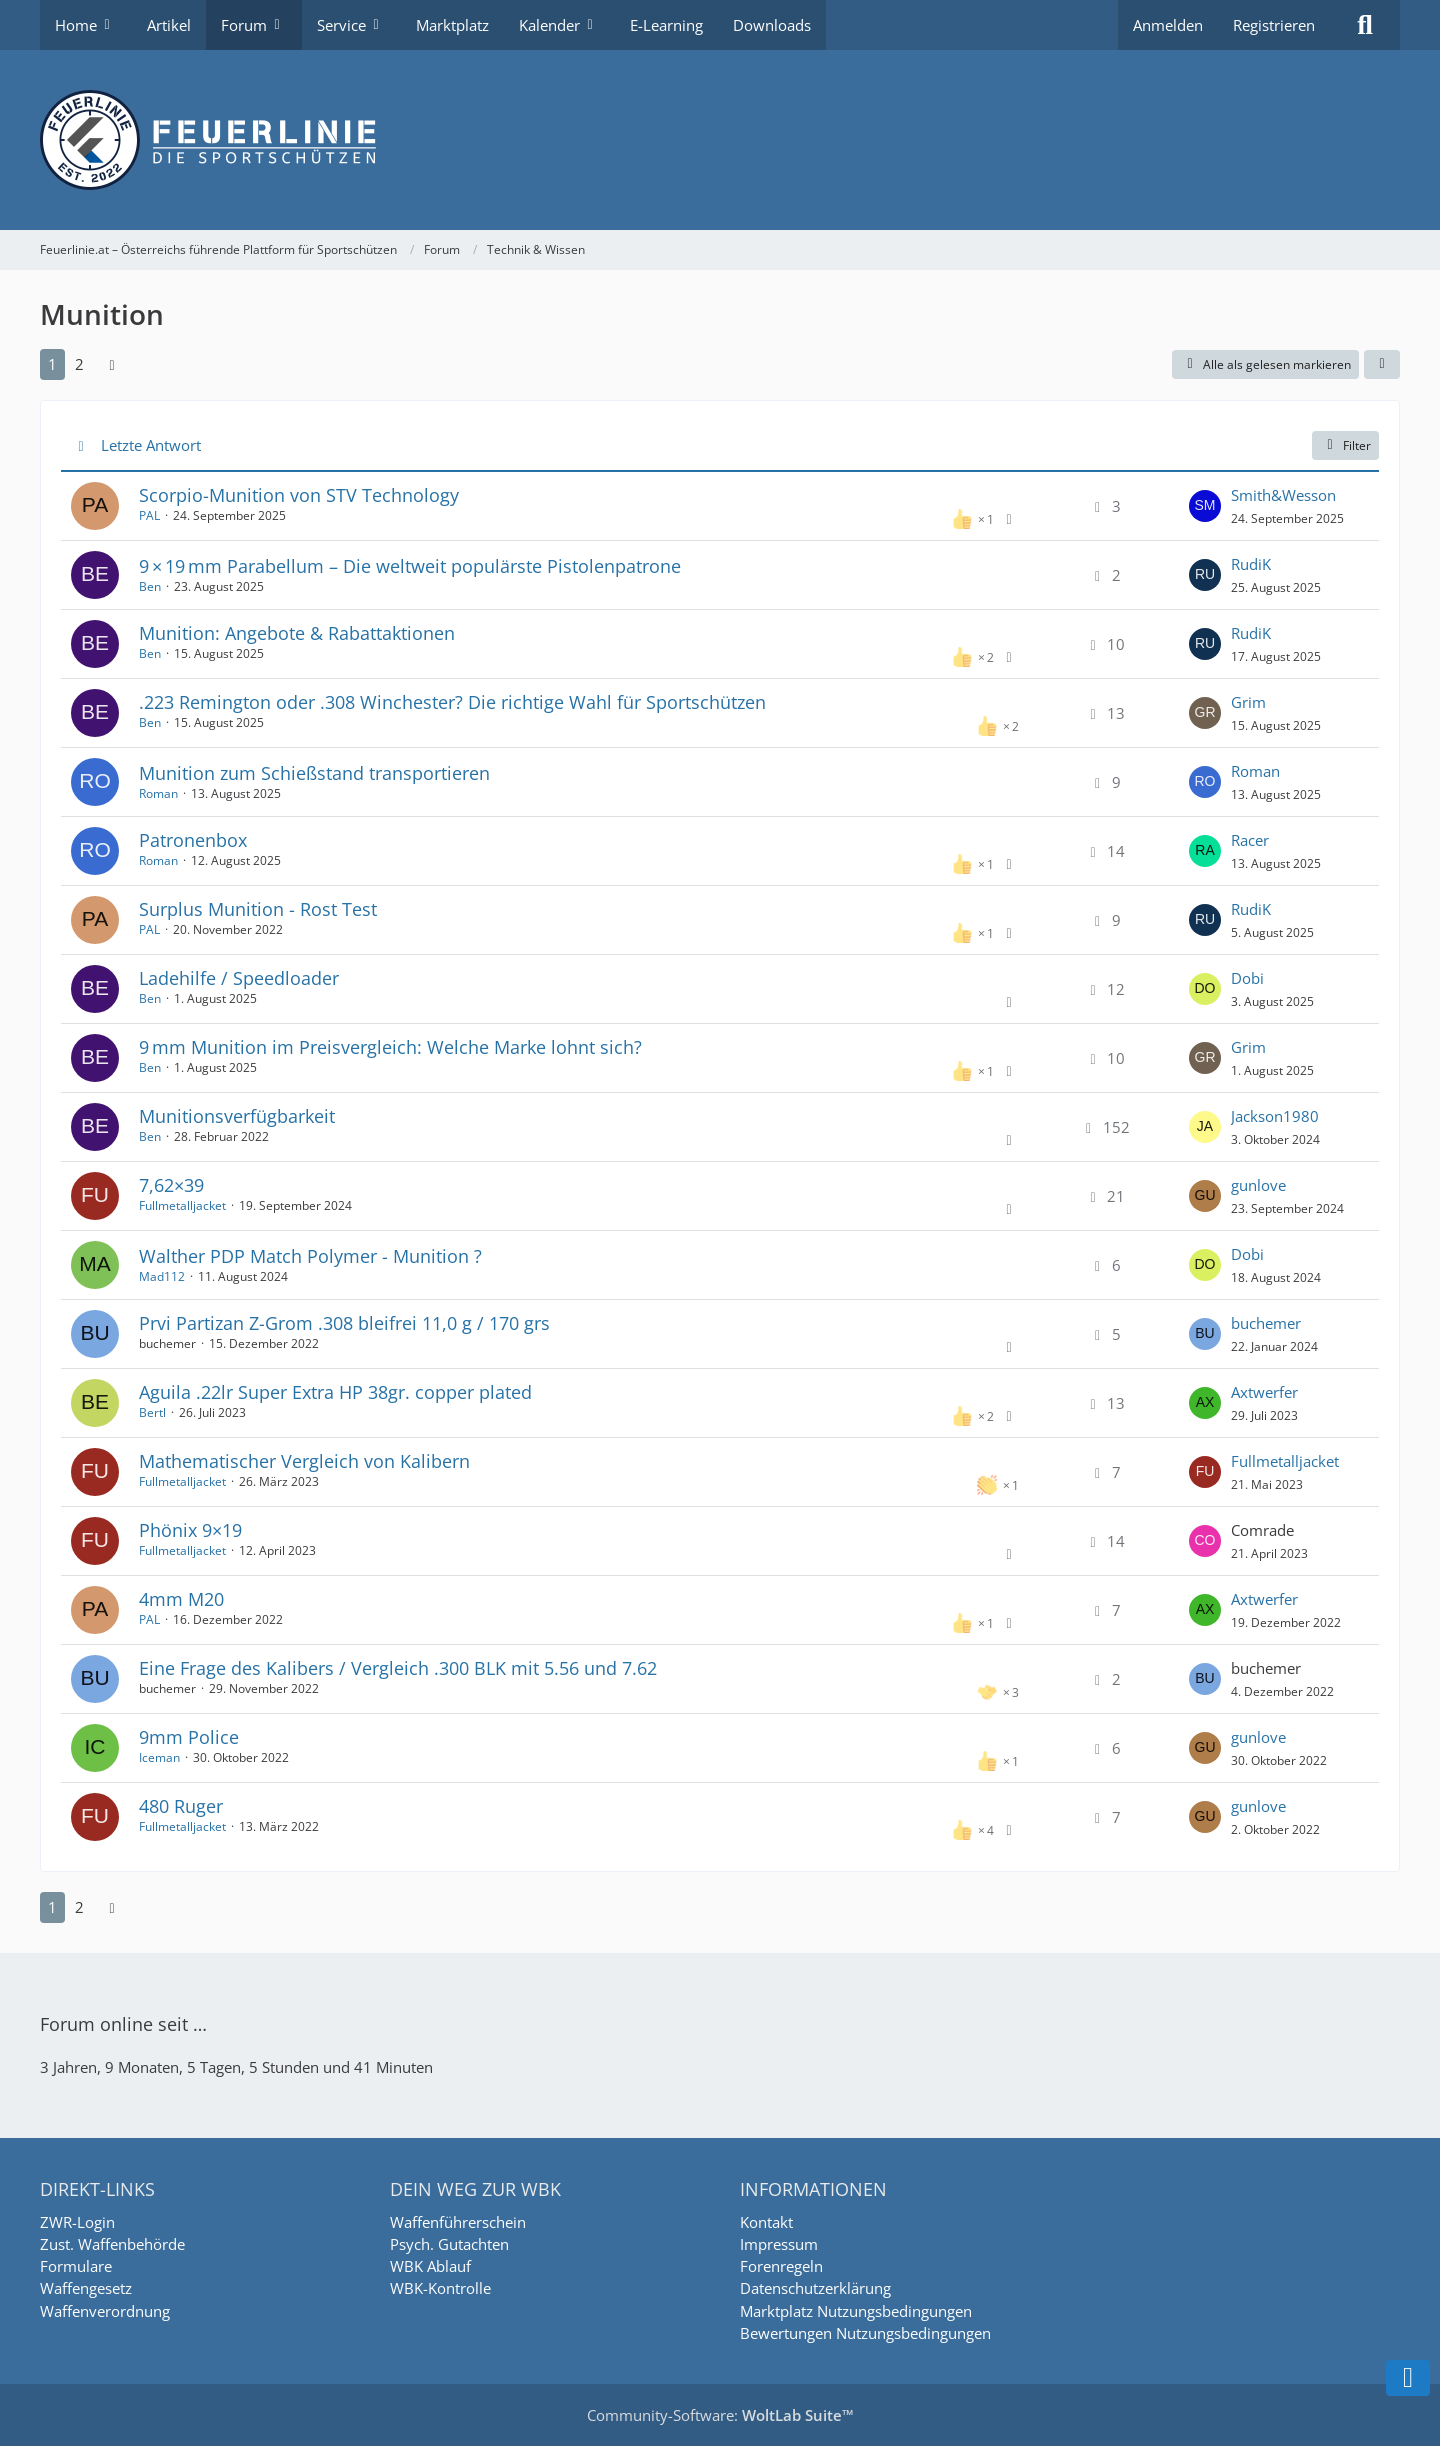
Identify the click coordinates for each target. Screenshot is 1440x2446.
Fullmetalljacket (182, 1205)
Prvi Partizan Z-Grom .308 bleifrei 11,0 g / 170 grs (344, 1323)
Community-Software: (720, 2415)
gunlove (1258, 1185)
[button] (1382, 365)
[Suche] (1365, 25)
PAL (149, 515)
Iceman (159, 1757)
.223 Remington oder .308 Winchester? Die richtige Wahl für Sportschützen (452, 702)
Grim (1248, 702)
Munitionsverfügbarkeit (237, 1116)
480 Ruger (181, 1806)
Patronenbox (193, 840)
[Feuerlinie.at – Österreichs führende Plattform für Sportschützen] (720, 140)
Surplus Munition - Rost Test (258, 909)
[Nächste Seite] (112, 364)
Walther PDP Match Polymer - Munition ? (310, 1256)
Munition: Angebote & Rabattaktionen (297, 633)
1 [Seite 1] (52, 364)
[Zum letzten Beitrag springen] (1205, 506)
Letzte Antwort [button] (151, 445)
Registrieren (1274, 25)
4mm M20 (181, 1599)
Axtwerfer (1264, 1392)
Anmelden (1168, 25)
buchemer (1266, 1323)
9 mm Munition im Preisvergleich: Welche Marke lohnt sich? (390, 1047)
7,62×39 (171, 1185)
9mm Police (189, 1737)
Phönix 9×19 (190, 1530)
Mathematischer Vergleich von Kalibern (304, 1461)
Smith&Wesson (1283, 495)
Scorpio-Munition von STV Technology (299, 495)
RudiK (1251, 564)
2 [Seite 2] (79, 364)
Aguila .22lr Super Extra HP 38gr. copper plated (335, 1392)
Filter (1345, 445)
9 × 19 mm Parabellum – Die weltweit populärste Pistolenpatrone (410, 566)
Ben (150, 586)
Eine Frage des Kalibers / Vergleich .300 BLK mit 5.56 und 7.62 (398, 1668)
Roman (158, 793)
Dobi (1247, 978)
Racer (1250, 840)
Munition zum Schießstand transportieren (314, 773)
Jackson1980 (1275, 1116)
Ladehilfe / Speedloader (239, 978)
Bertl (152, 1412)
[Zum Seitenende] (1408, 2378)
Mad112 (162, 1276)
